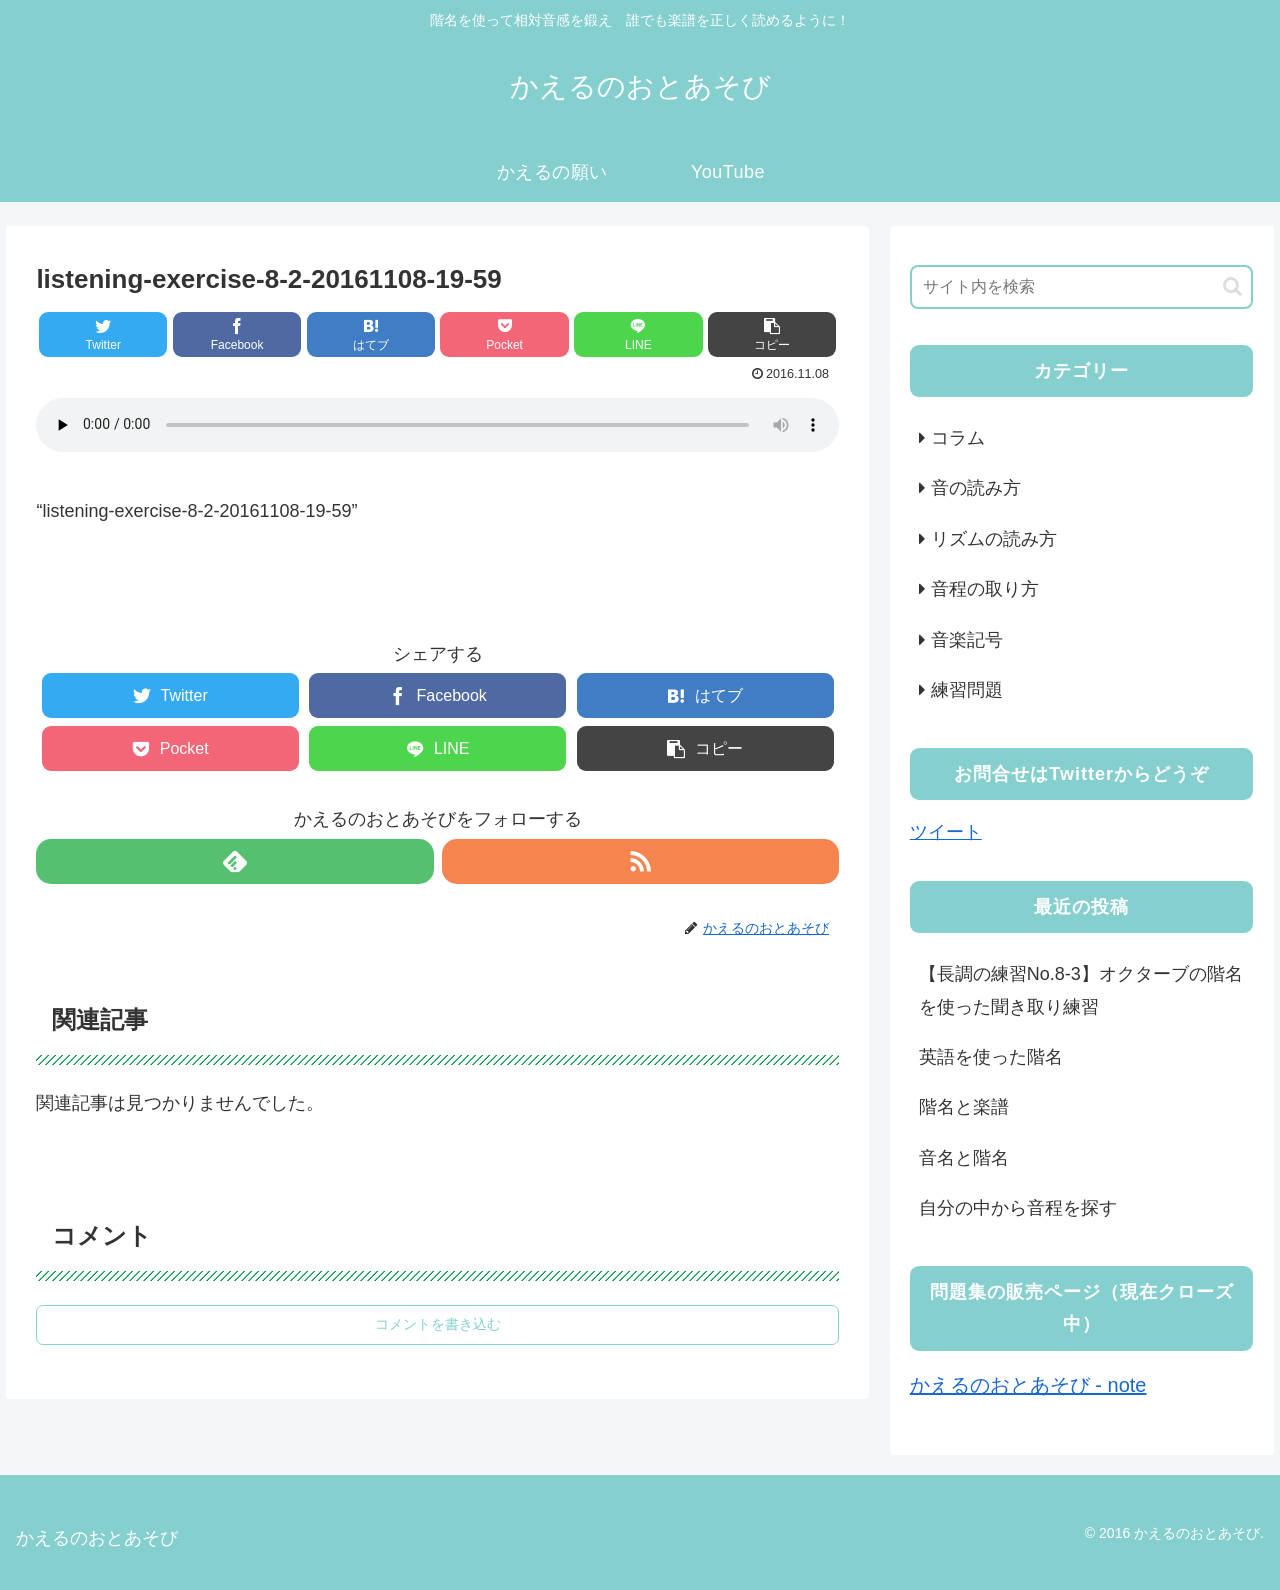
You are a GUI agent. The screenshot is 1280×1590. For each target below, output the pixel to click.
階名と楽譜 (964, 1107)
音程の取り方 (985, 589)
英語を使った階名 (991, 1057)
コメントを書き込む (438, 1324)
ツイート (946, 832)
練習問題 (967, 690)
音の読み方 (976, 488)
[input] (1082, 287)
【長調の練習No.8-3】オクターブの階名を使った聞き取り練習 (1081, 990)
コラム (958, 438)
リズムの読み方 (994, 539)
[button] (1232, 286)
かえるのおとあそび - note (1028, 1385)
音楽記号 (967, 640)
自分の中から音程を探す (1018, 1208)
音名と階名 (964, 1158)
